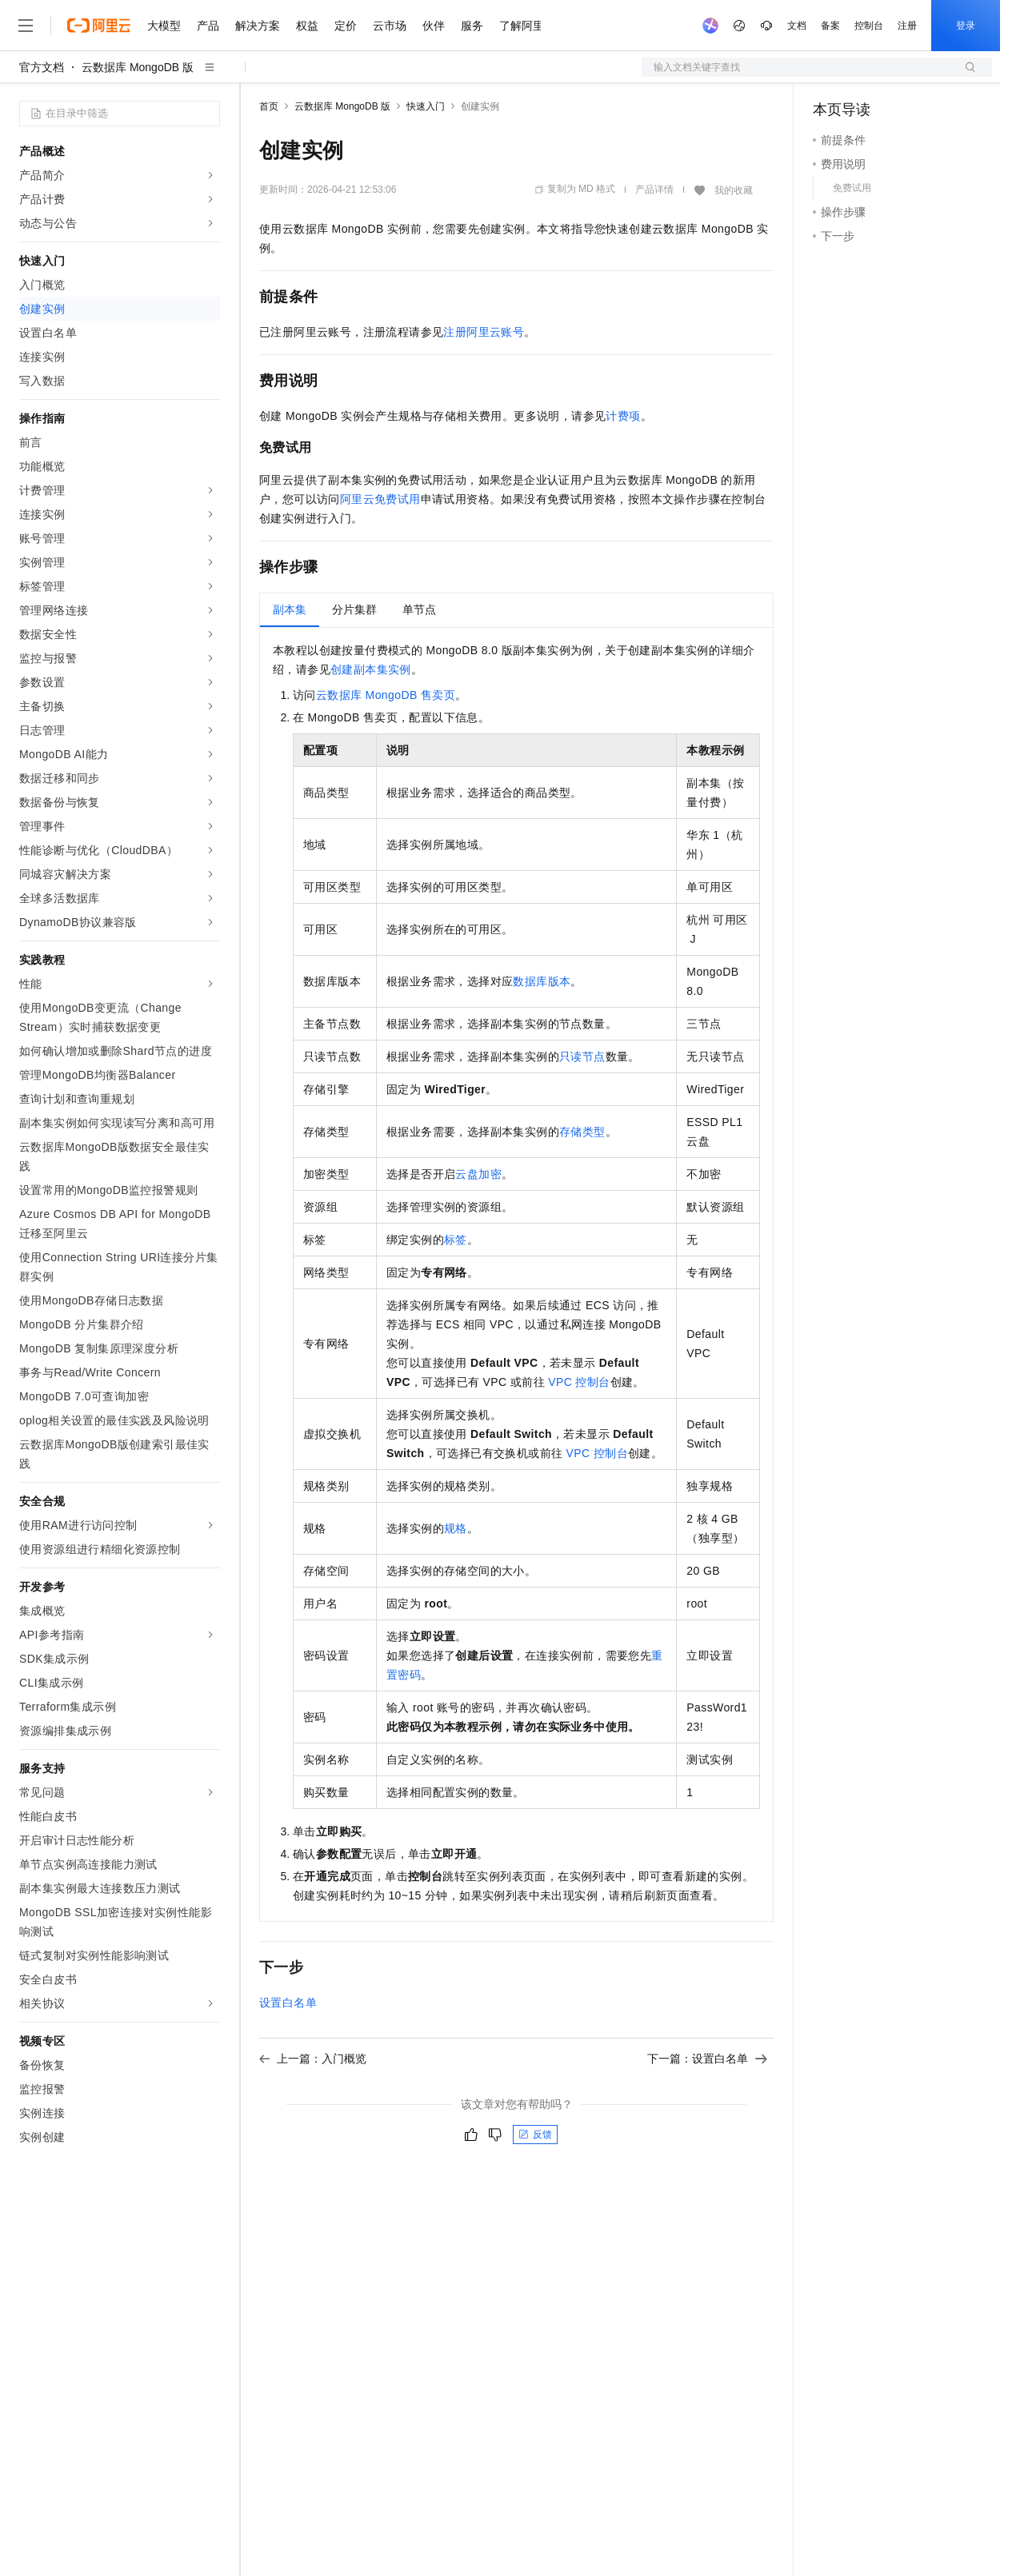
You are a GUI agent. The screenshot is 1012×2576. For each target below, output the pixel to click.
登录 (965, 25)
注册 (907, 25)
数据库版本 (541, 981)
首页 (268, 106)
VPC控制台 (579, 1382)
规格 (455, 1528)
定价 (345, 25)
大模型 (164, 25)
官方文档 (41, 67)
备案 (830, 25)
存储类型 (582, 1131)
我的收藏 (733, 190)
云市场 (389, 25)
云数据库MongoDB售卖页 (385, 695)
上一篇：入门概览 (312, 2058)
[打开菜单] (25, 25)
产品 (208, 25)
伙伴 (433, 25)
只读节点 (582, 1056)
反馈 (535, 2134)
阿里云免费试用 (380, 499)
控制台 (868, 25)
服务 (472, 25)
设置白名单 (288, 2002)
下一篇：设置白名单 (707, 2058)
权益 (307, 25)
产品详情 (654, 189)
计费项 (623, 415)
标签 (455, 1239)
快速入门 (425, 106)
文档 (796, 25)
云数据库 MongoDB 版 (138, 67)
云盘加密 (478, 1174)
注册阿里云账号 (483, 331)
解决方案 (257, 25)
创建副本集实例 (370, 669)
